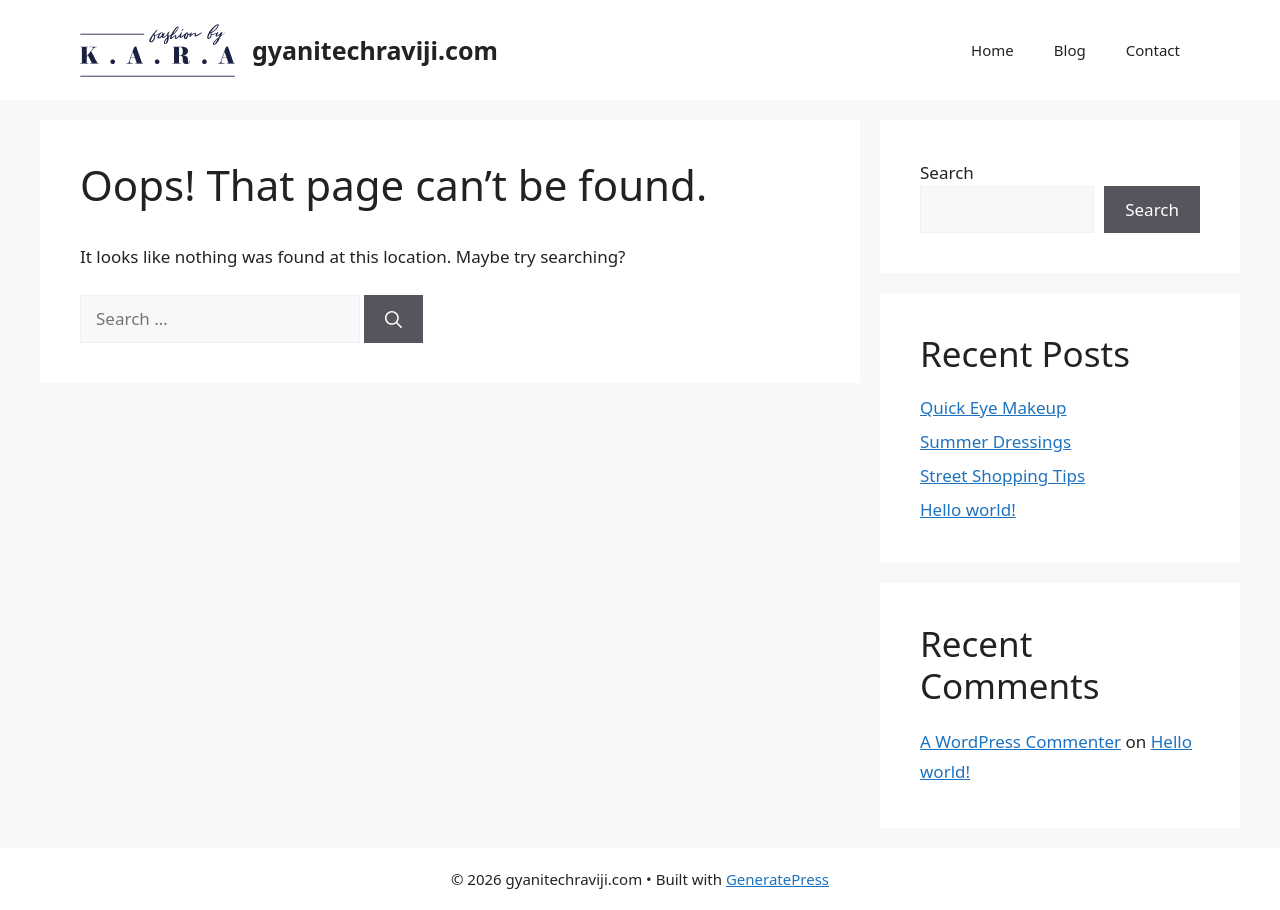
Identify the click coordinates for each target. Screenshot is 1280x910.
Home (992, 50)
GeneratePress (777, 879)
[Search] (393, 319)
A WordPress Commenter (1020, 741)
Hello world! (968, 509)
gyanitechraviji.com (375, 50)
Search (947, 172)
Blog (1070, 50)
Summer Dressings (995, 441)
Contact (1153, 50)
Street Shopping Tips (1002, 475)
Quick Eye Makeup (993, 407)
